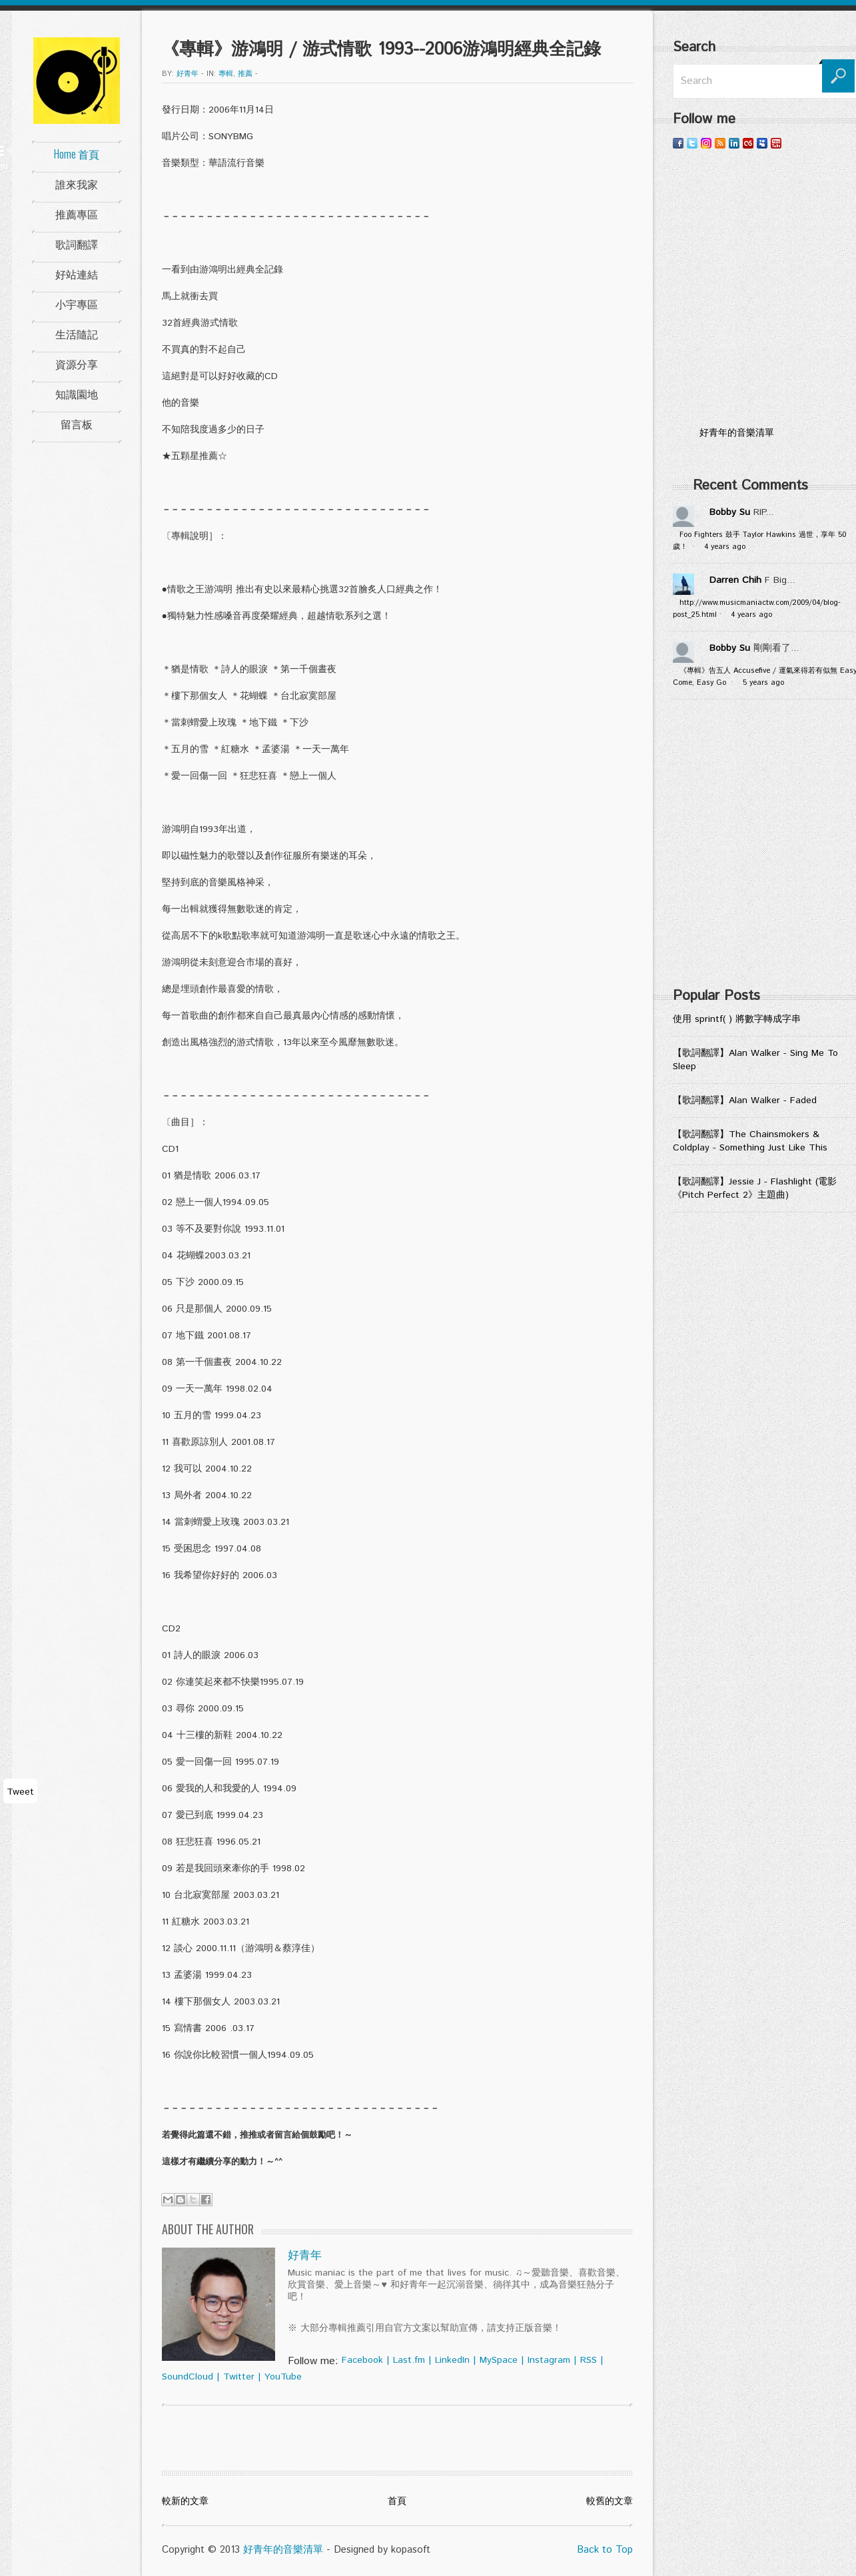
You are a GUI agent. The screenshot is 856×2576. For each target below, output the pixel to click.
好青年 (188, 74)
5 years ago (763, 682)
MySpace (499, 2360)
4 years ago (724, 547)
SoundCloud (187, 2376)
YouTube (283, 2376)
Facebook (362, 2360)
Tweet (20, 1792)
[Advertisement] (127, 848)
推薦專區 (76, 214)
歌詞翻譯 (76, 244)
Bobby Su (729, 512)
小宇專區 (76, 304)
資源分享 (76, 364)
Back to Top (605, 2550)
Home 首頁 (76, 154)
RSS (588, 2360)
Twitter (238, 2376)
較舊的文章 (609, 2501)
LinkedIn (452, 2360)
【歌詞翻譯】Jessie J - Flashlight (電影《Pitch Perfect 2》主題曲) (755, 1188)
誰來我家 (76, 184)
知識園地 (76, 394)
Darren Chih (735, 580)
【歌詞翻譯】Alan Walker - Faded (745, 1100)
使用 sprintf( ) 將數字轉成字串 (737, 1019)
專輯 (225, 74)
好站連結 (76, 274)
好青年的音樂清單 (283, 2550)
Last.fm (409, 2360)
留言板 (77, 424)
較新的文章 (185, 2501)
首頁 (397, 2501)
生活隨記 (76, 334)
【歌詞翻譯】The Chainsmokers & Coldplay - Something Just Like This (750, 1141)
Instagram (549, 2360)
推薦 (245, 74)
